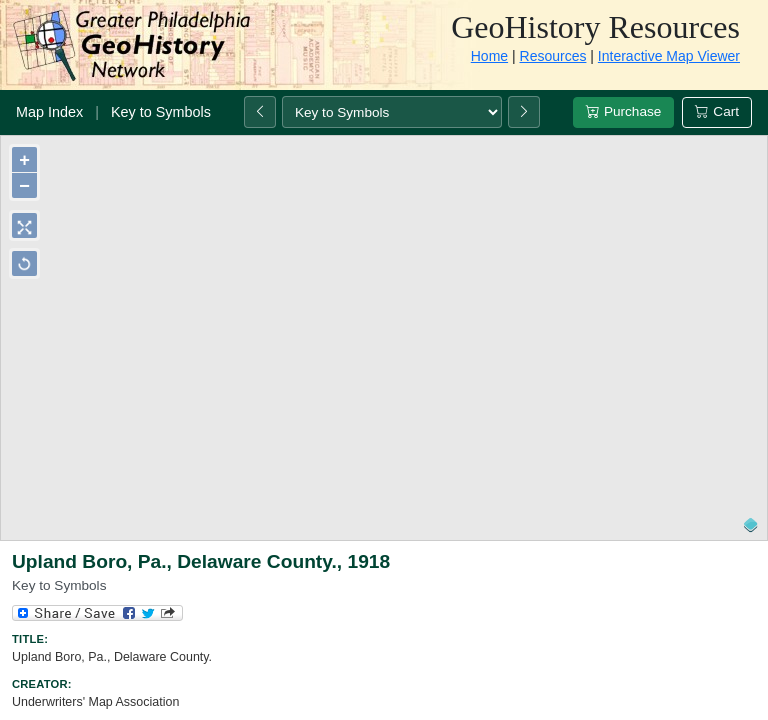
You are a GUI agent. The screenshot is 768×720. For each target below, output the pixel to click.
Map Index (49, 112)
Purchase (623, 111)
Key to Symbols (161, 112)
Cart (717, 111)
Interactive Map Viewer (669, 56)
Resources (553, 56)
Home (489, 56)
